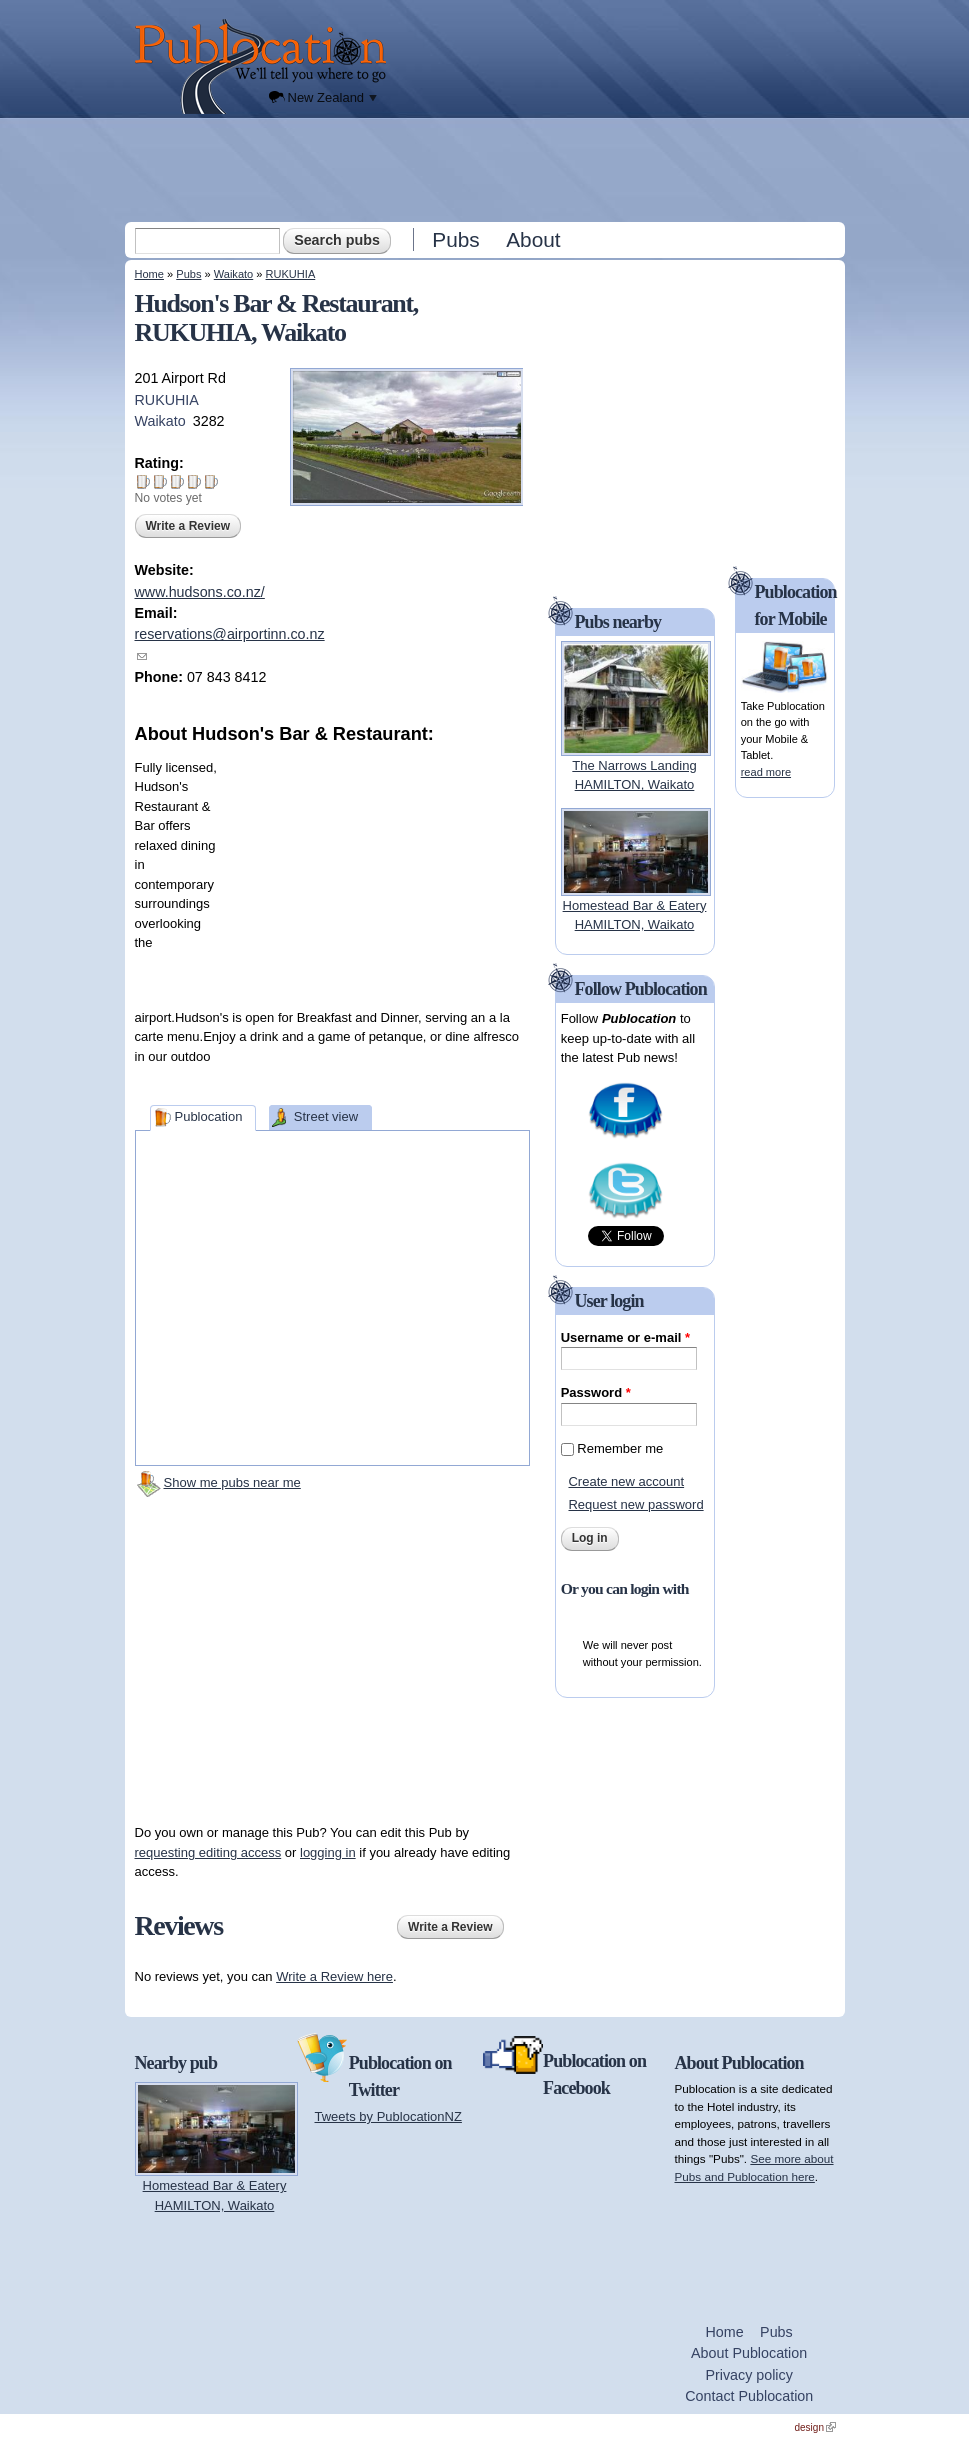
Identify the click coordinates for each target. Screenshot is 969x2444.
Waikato (234, 274)
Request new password (635, 1504)
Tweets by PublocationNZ (388, 2116)
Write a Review (188, 526)
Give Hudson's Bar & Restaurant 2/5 (160, 481)
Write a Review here (334, 1976)
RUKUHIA (291, 274)
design (815, 2427)
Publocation (208, 1116)
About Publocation (749, 2353)
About (533, 239)
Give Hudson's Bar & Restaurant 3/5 (177, 481)
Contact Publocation (749, 2396)
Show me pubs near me (232, 1482)
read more (766, 772)
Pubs (455, 239)
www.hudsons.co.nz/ (200, 592)
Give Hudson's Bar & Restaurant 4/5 (194, 481)
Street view (326, 1116)
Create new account (626, 1481)
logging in (328, 1852)
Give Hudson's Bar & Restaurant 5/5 (211, 481)
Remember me (620, 1448)
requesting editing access (208, 1852)
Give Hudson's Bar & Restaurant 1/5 (143, 481)
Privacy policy (748, 2375)
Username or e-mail (625, 1337)
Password (596, 1392)
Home (149, 274)
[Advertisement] (487, 169)
